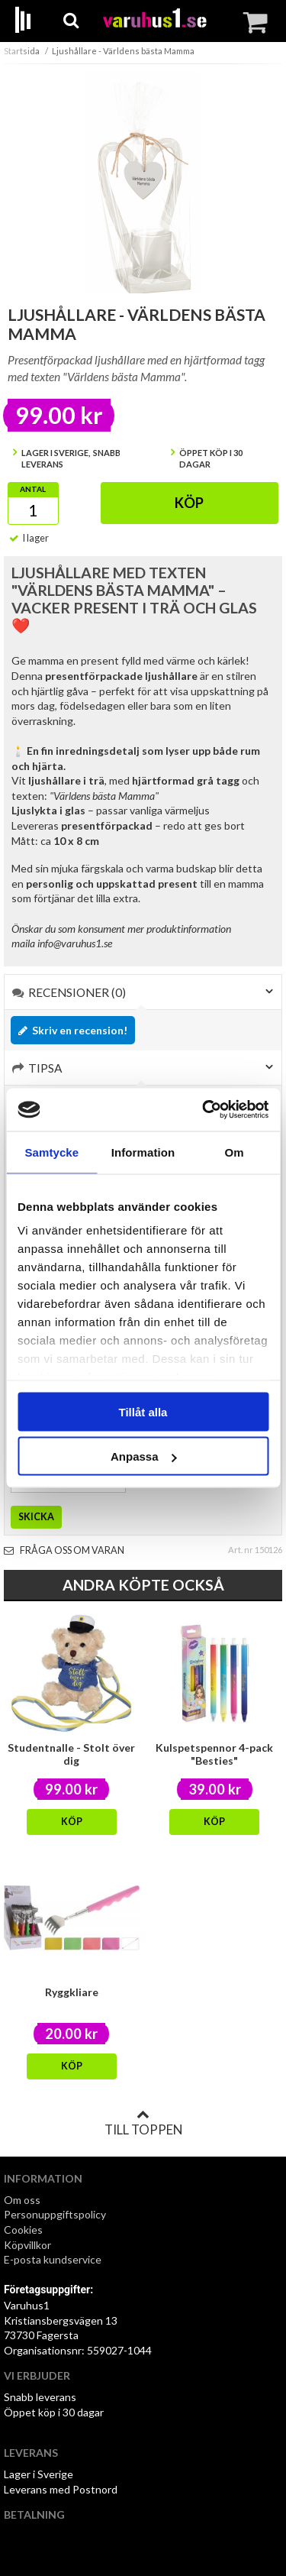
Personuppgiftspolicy (55, 2214)
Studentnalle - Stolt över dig (71, 1754)
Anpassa (144, 1456)
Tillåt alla (143, 1411)
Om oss (22, 2199)
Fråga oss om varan (64, 1550)
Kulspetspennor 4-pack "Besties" (214, 1754)
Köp (189, 502)
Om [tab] (234, 1151)
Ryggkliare (71, 1991)
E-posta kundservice (54, 2259)
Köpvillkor (27, 2244)
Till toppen (143, 2122)
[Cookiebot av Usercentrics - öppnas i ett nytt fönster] (203, 1110)
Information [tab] (143, 1151)
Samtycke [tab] (51, 1151)
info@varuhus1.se (74, 943)
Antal (33, 489)
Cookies (23, 2229)
